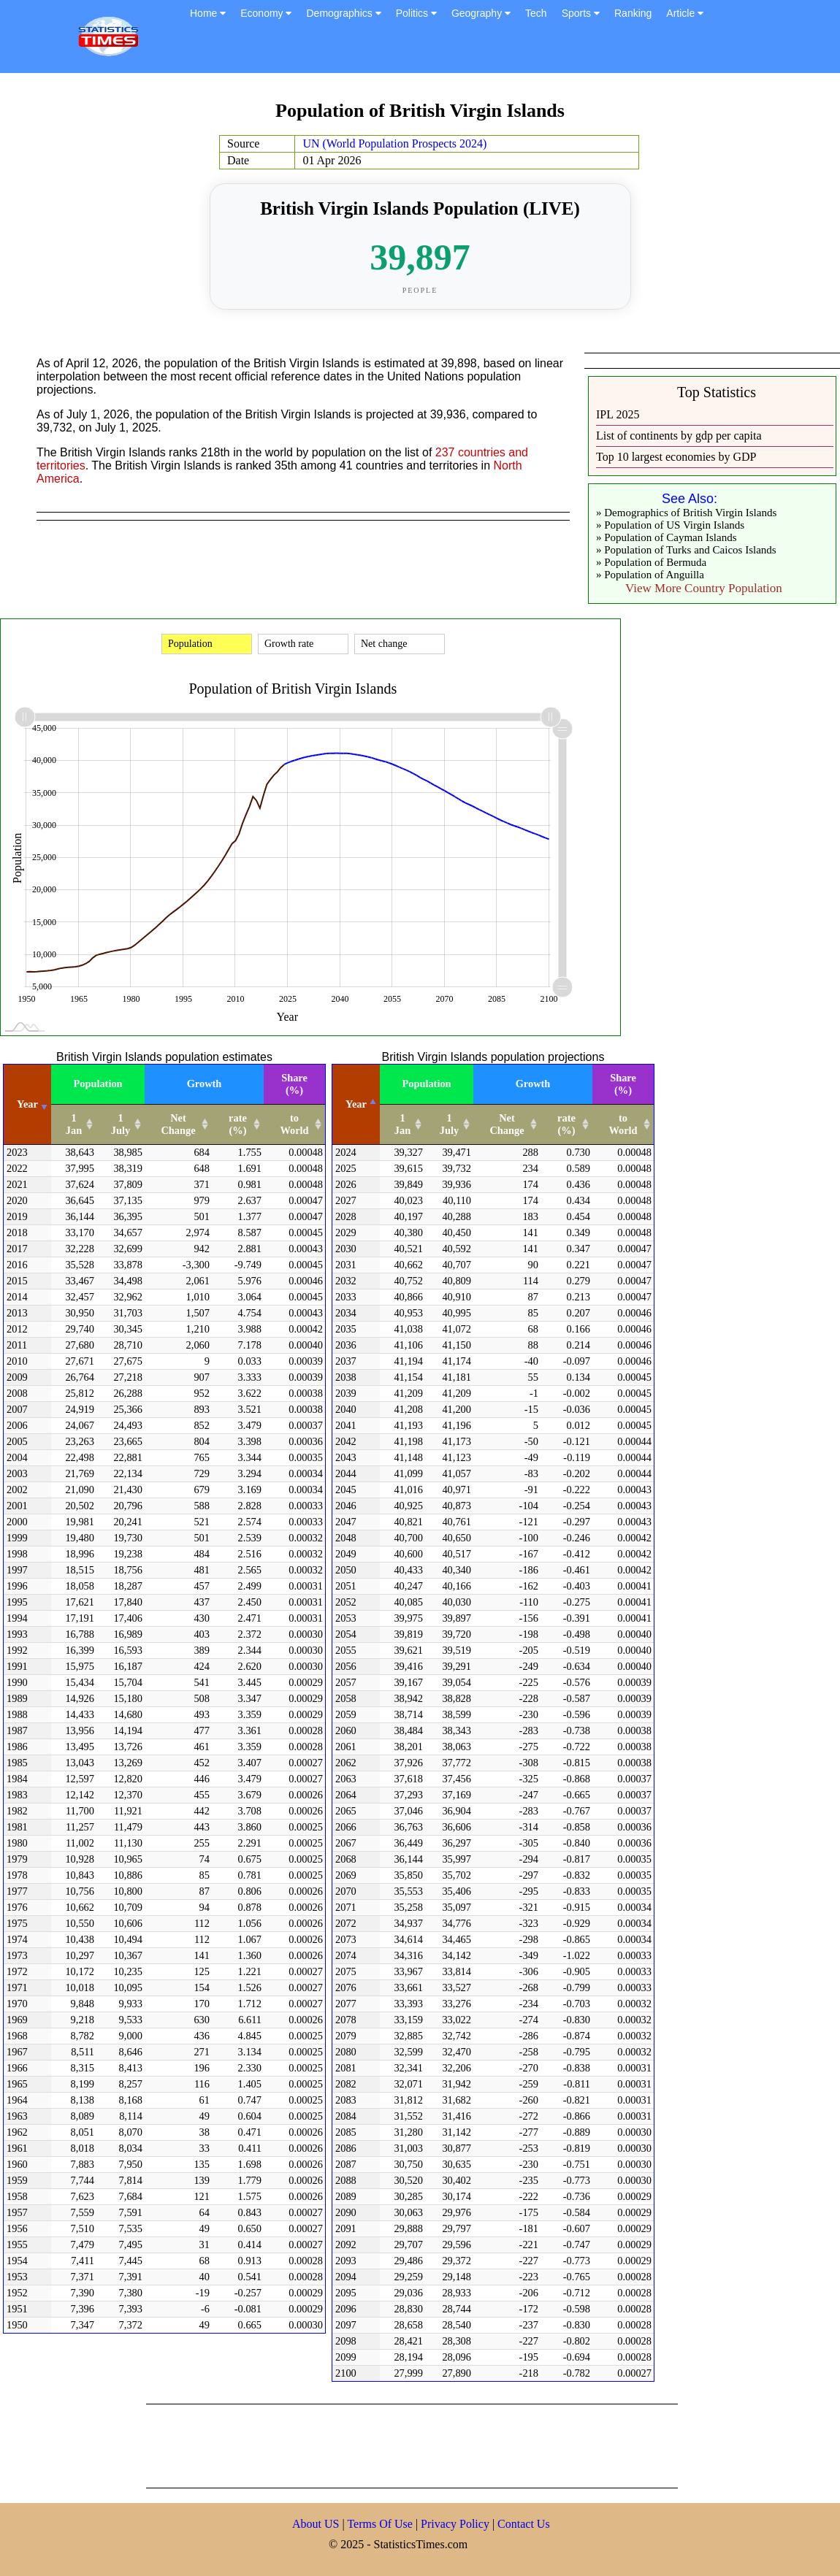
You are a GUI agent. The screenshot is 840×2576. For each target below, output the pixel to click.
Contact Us (523, 2524)
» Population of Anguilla (650, 574)
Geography (481, 13)
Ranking (633, 13)
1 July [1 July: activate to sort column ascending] (120, 1124)
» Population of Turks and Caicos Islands (686, 550)
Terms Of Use (381, 2524)
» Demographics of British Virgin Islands (686, 512)
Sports (581, 13)
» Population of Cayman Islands (666, 537)
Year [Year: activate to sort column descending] (356, 1104)
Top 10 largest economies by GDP (676, 457)
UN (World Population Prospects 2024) (394, 143)
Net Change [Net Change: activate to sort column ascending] (178, 1124)
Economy (265, 13)
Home (208, 13)
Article (684, 13)
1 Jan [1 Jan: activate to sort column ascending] (74, 1124)
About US (315, 2524)
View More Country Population (703, 588)
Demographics (343, 13)
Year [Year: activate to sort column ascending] (27, 1104)
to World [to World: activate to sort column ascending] (294, 1124)
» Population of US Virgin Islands (670, 525)
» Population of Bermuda (651, 562)
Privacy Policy (456, 2524)
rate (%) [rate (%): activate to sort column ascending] (238, 1124)
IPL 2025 (617, 414)
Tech (536, 13)
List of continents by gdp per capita (679, 435)
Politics (416, 13)
